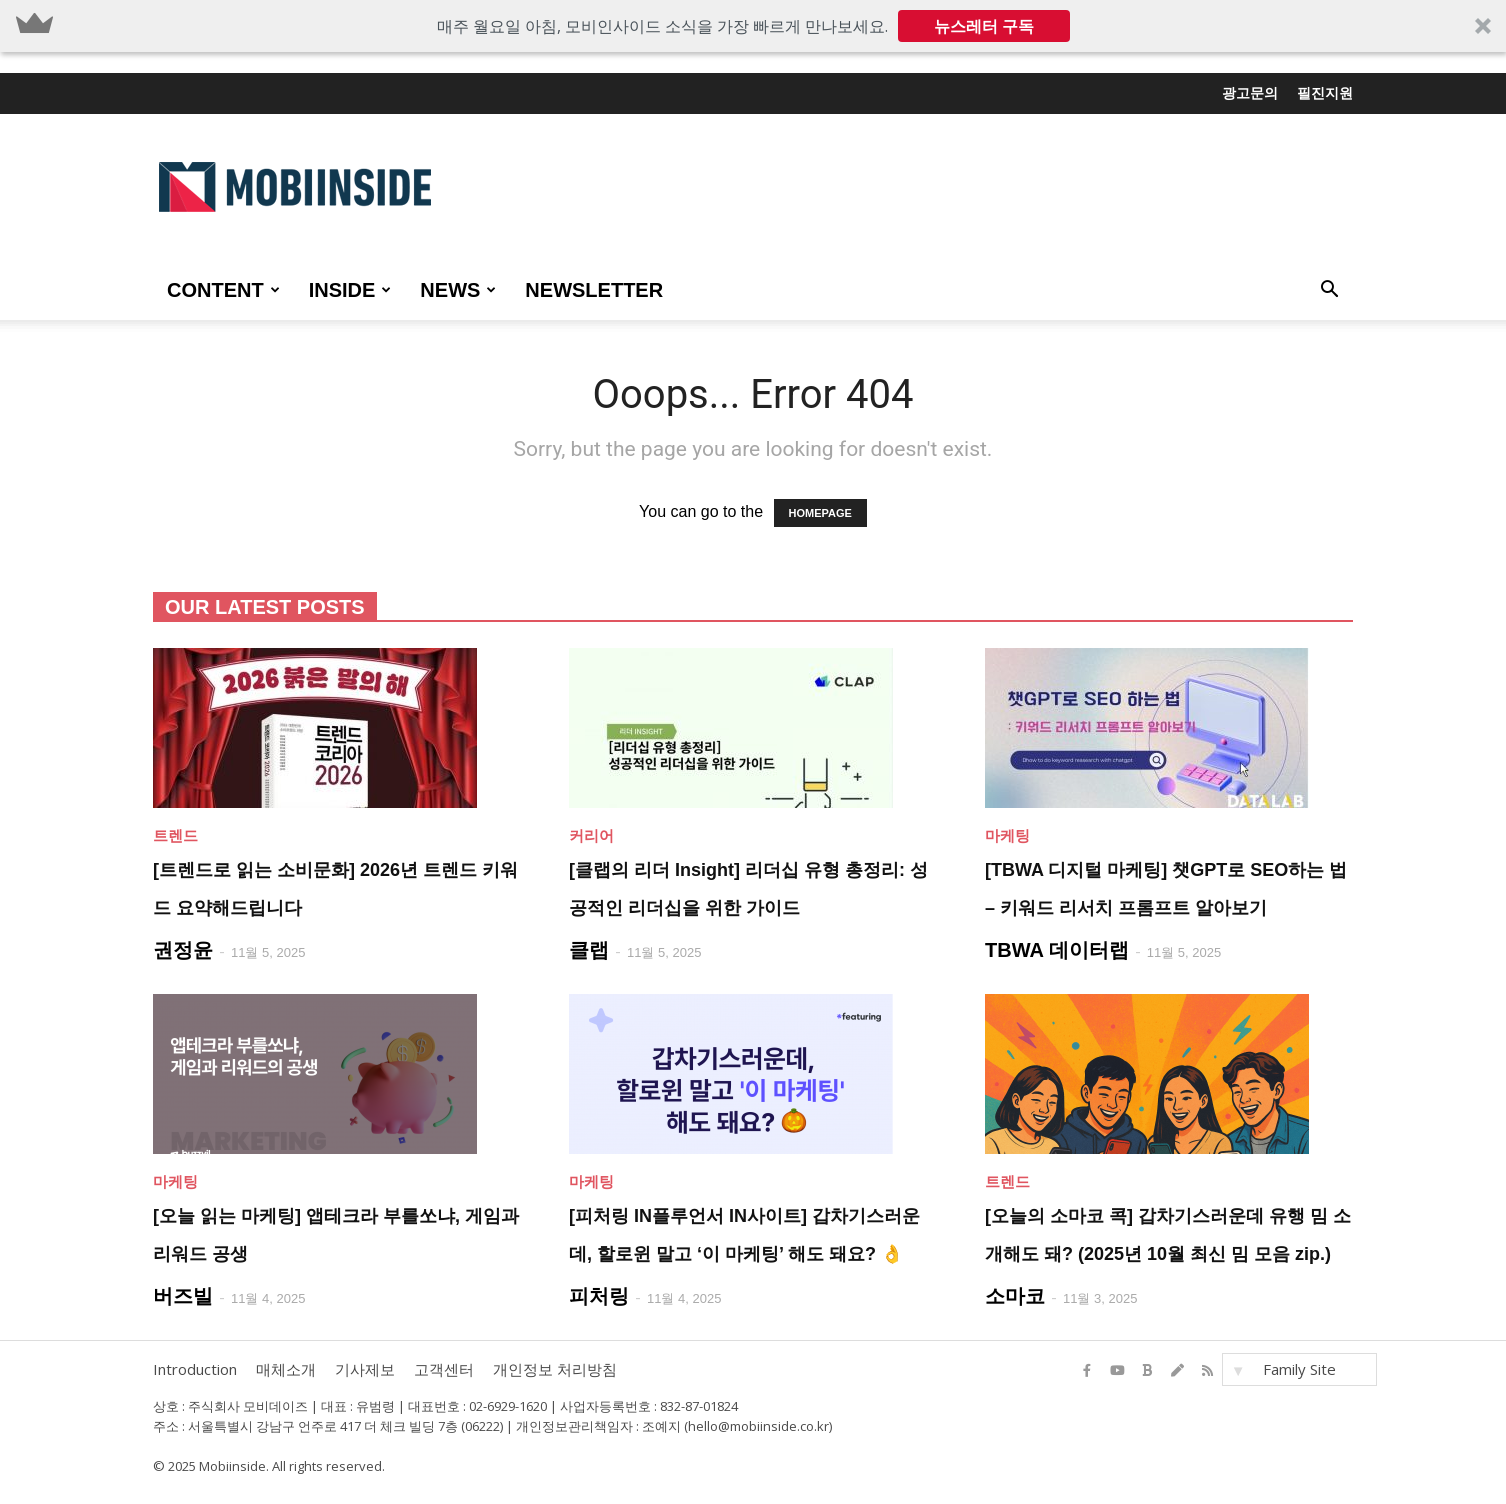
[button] (753, 26)
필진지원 (1325, 93)
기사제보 (365, 1369)
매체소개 (286, 1369)
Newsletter (594, 290)
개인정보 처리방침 (555, 1369)
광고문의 (1250, 93)
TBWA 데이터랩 (1057, 950)
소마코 (1015, 1296)
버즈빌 (183, 1296)
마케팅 (1007, 835)
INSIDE (350, 290)
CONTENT (223, 290)
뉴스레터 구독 (984, 26)
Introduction (195, 1369)
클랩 (589, 950)
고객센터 (444, 1369)
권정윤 (183, 950)
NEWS (458, 290)
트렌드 (175, 835)
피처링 (599, 1296)
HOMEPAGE (820, 513)
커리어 (591, 835)
